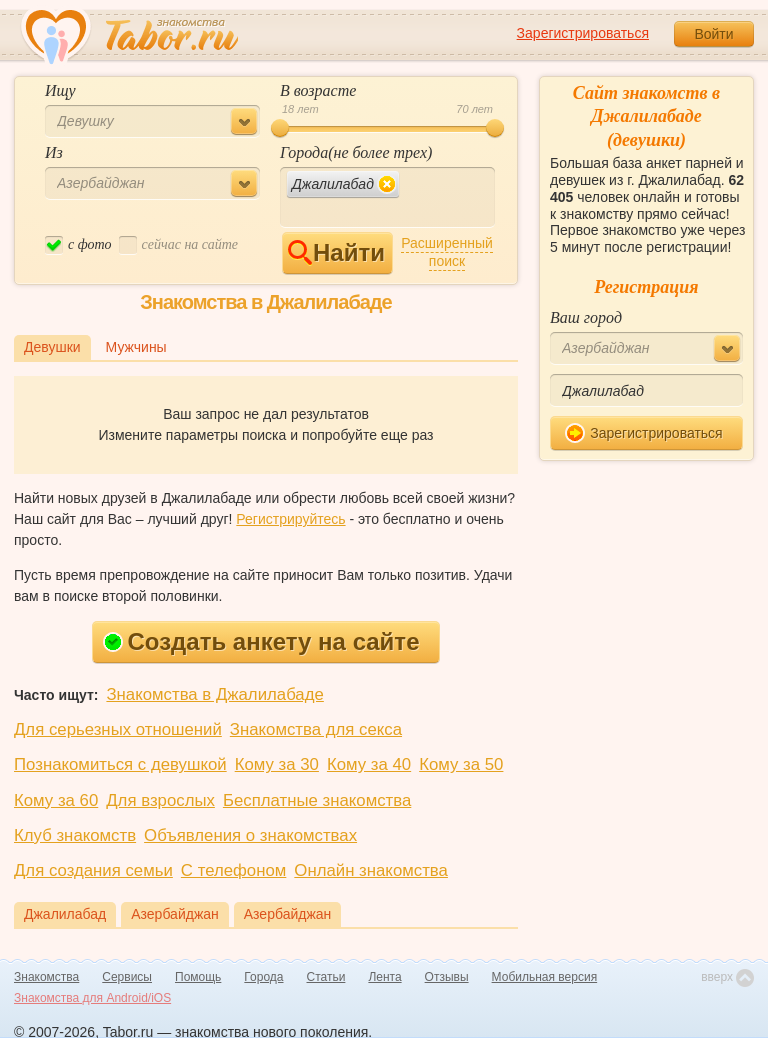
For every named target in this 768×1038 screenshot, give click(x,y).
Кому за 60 (56, 800)
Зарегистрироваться (583, 33)
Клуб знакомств (75, 835)
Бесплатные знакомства (317, 800)
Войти (713, 34)
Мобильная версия (545, 977)
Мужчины (136, 347)
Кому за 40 (369, 764)
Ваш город (586, 317)
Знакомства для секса (316, 729)
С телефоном (233, 870)
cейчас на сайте (178, 245)
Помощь (198, 977)
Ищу (60, 90)
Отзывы (447, 977)
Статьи (326, 977)
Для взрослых (160, 800)
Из (54, 152)
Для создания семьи (93, 870)
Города (263, 977)
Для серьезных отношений (118, 729)
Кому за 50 (461, 764)
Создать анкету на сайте (261, 641)
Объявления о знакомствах (250, 835)
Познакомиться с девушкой (120, 764)
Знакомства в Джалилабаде (214, 694)
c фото (78, 245)
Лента (384, 977)
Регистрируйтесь (290, 519)
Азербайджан (175, 914)
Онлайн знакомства (371, 870)
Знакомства (46, 977)
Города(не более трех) (356, 152)
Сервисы (127, 977)
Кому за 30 (277, 764)
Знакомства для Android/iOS (92, 998)
